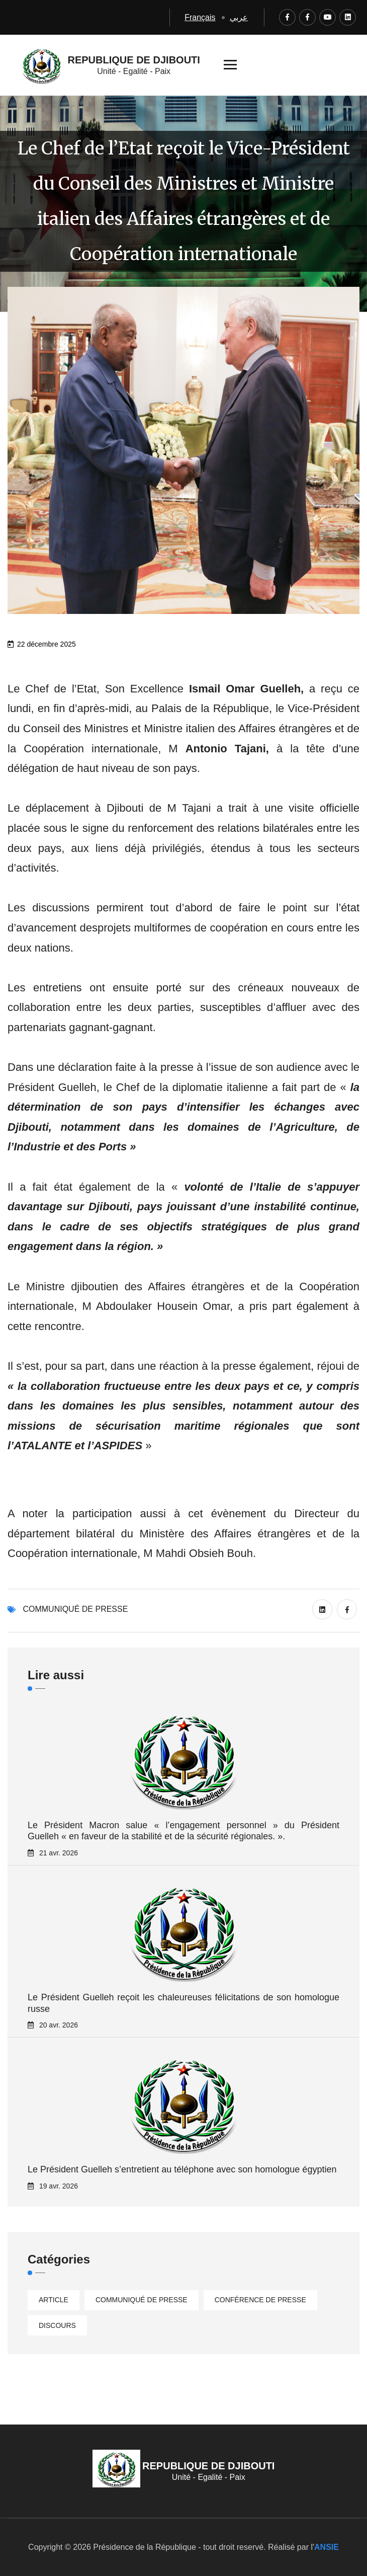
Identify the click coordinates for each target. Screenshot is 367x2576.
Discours (57, 2325)
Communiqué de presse (75, 1609)
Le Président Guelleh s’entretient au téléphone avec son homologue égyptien (182, 2169)
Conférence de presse (260, 2300)
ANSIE (326, 2547)
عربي (239, 17)
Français (200, 17)
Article (53, 2300)
